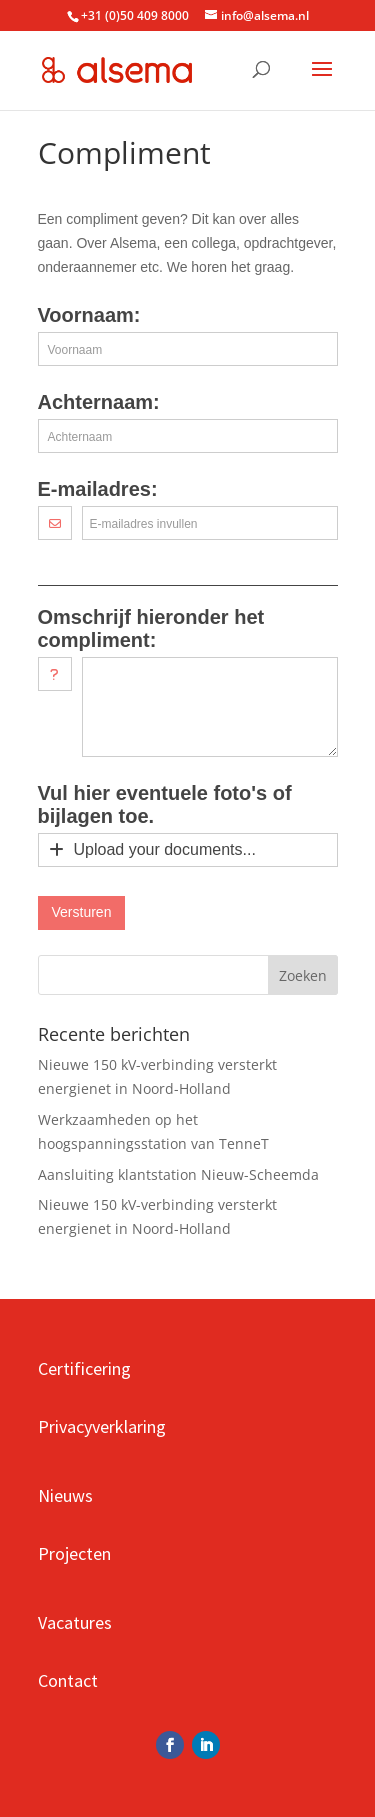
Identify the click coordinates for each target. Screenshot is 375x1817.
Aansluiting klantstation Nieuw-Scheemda (178, 1174)
